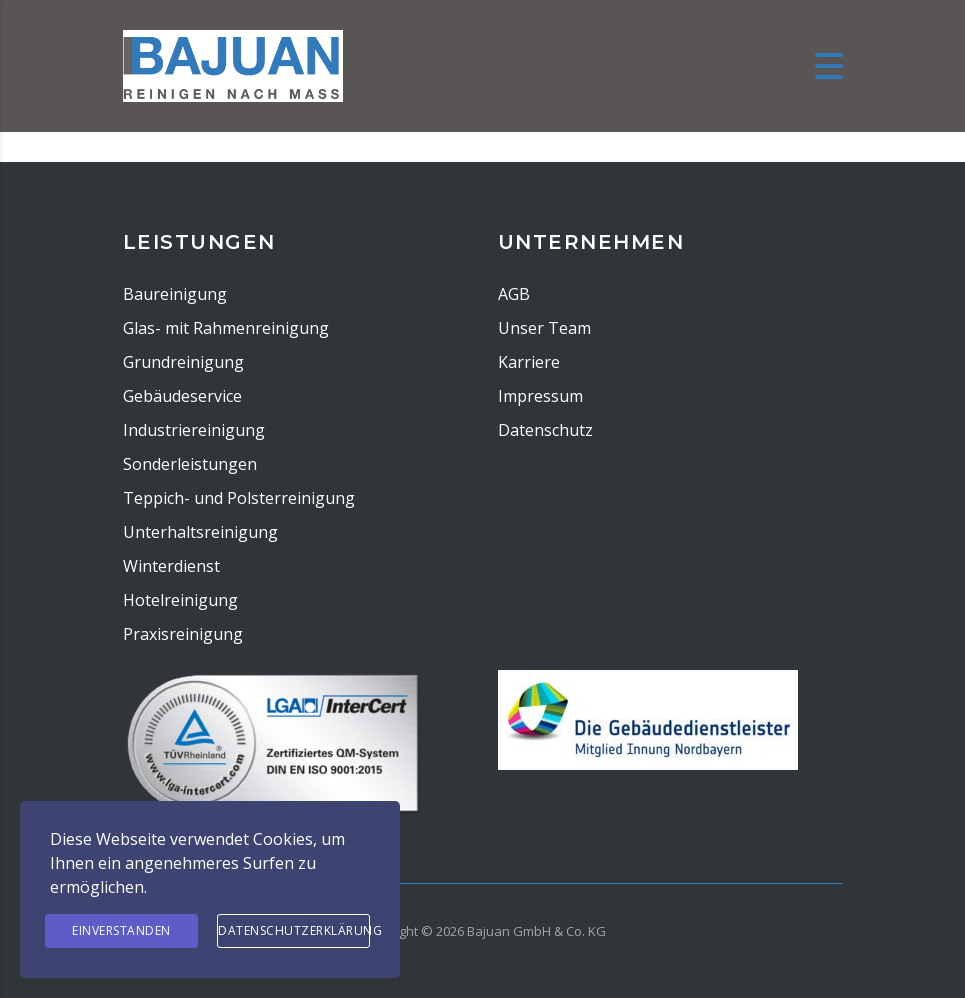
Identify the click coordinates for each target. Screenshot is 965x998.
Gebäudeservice (182, 396)
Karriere (529, 362)
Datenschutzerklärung (294, 930)
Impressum (540, 396)
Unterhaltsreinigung (200, 532)
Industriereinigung (194, 430)
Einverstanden (121, 930)
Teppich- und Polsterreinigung (239, 498)
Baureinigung (175, 294)
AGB (514, 294)
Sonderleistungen (190, 464)
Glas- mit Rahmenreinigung (226, 328)
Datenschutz (545, 430)
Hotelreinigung (180, 600)
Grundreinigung (183, 362)
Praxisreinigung (183, 634)
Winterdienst (171, 566)
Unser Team (544, 328)
